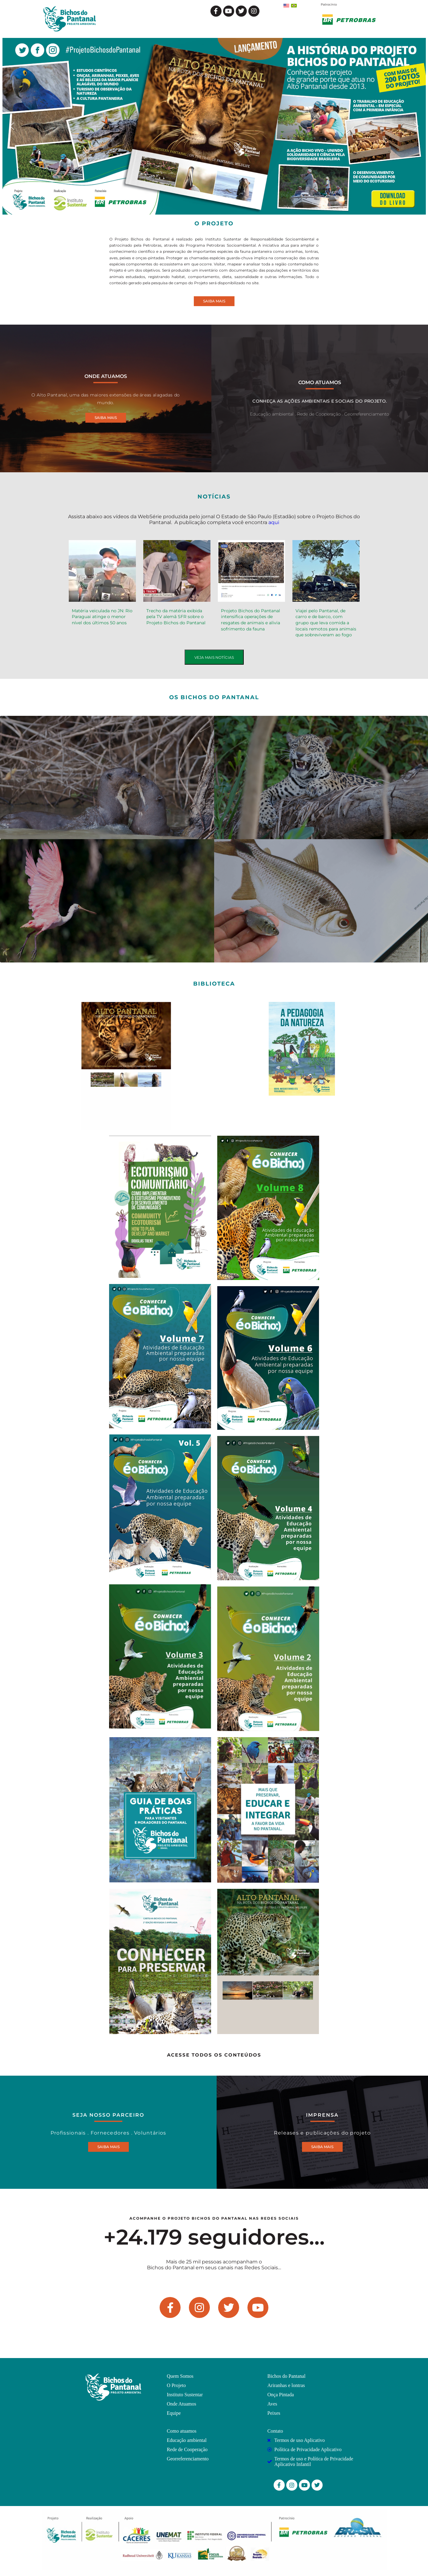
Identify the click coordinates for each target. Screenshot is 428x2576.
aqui (273, 522)
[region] (214, 126)
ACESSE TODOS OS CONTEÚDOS (214, 2055)
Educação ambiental (272, 414)
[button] (214, 126)
